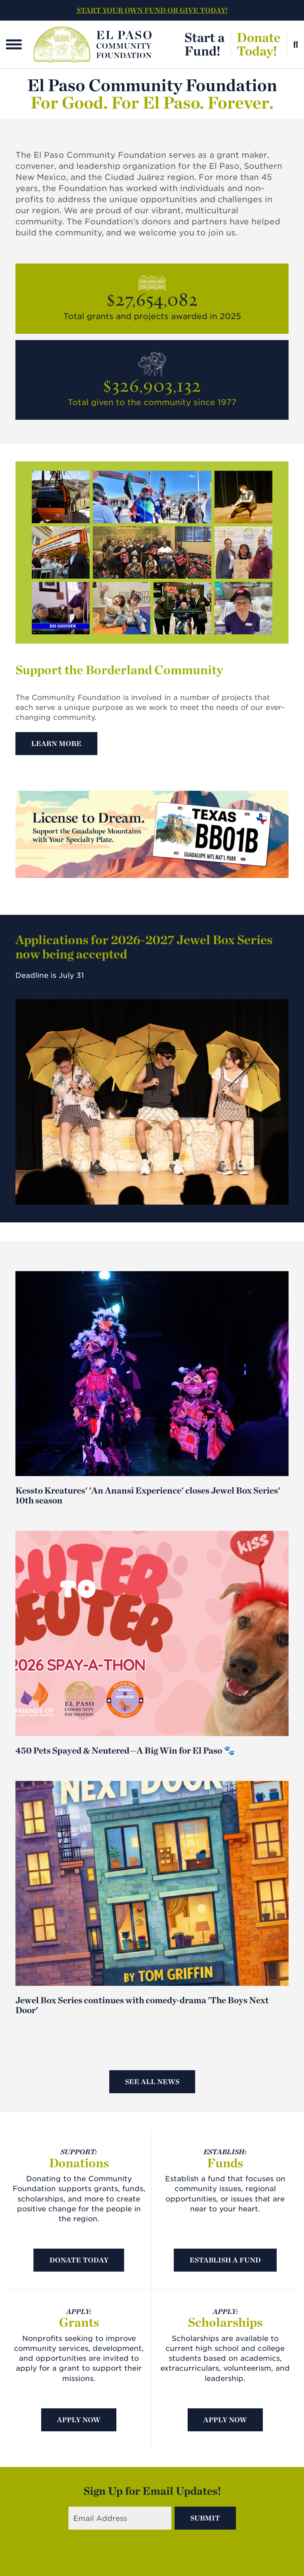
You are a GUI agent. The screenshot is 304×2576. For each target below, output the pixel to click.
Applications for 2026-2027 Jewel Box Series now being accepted (143, 946)
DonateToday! (259, 44)
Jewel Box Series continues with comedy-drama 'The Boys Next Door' (142, 2005)
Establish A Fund (225, 2260)
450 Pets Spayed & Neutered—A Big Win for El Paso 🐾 (125, 1750)
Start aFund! (204, 44)
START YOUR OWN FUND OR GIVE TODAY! (152, 10)
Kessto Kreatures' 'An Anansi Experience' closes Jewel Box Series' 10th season (147, 1495)
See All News (152, 2081)
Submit (205, 2518)
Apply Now (79, 2419)
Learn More (56, 743)
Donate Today (78, 2260)
